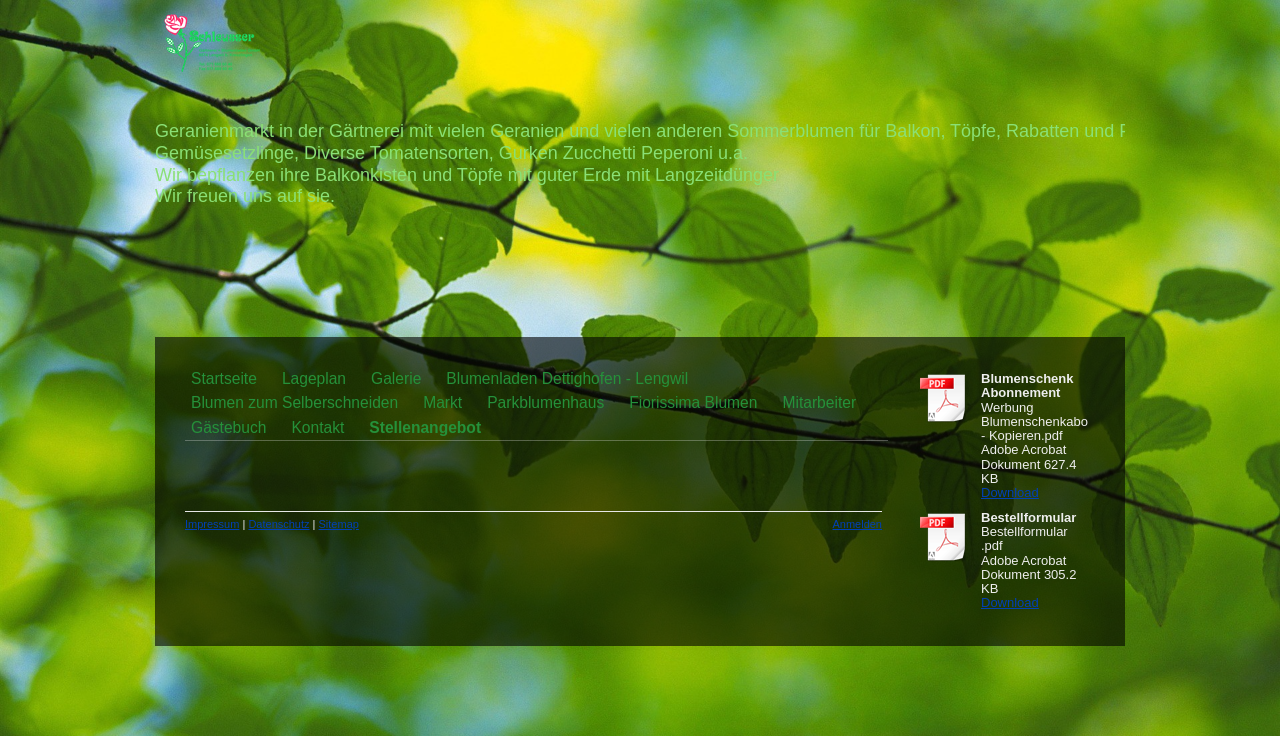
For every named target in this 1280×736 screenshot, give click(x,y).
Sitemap (339, 524)
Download (1010, 492)
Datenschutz (278, 524)
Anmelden (857, 524)
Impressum (212, 524)
